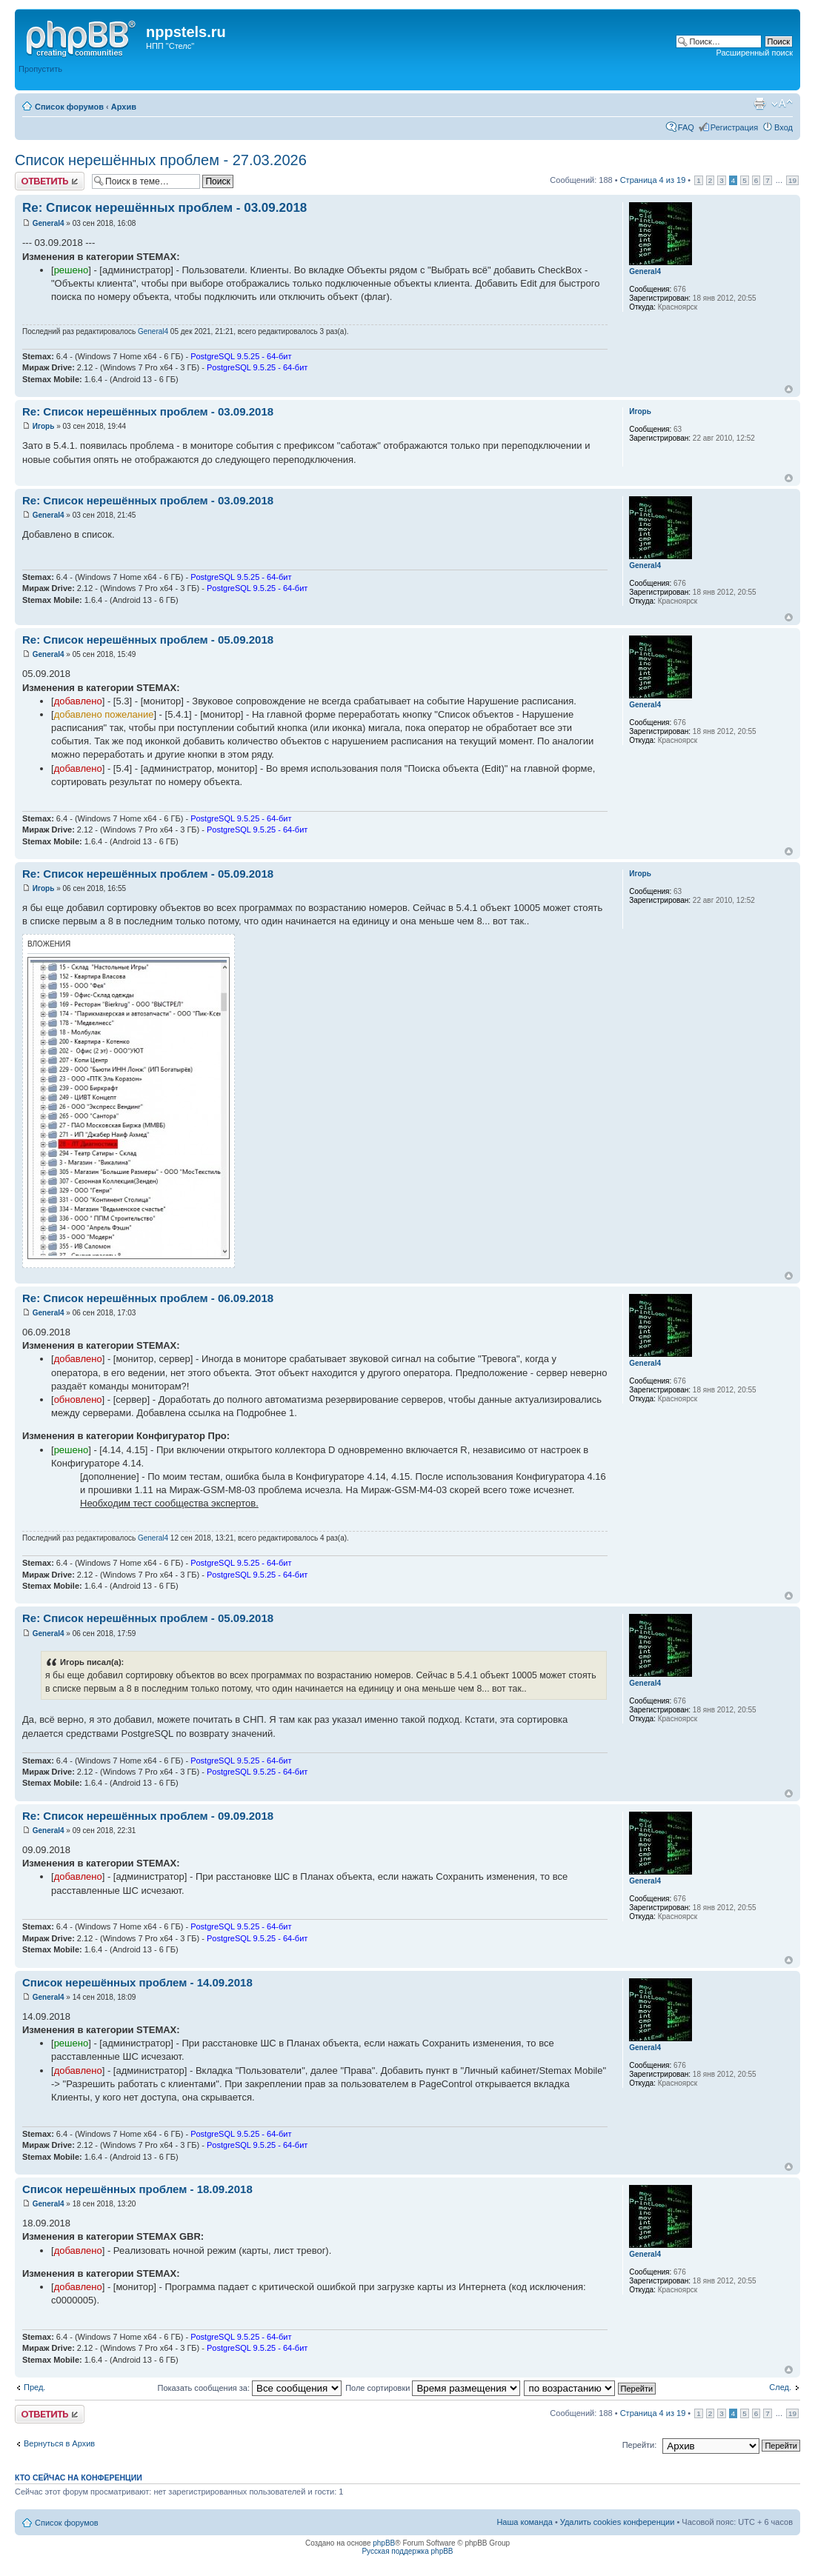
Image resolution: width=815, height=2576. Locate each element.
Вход (783, 127)
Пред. (34, 2387)
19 (792, 180)
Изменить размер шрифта (782, 103)
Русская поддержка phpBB (407, 2551)
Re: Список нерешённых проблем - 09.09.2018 (147, 1815)
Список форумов (69, 106)
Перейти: (639, 2444)
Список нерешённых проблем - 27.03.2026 (161, 160)
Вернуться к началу (789, 389)
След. (780, 2387)
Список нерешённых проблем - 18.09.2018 (137, 2189)
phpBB (384, 2543)
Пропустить (40, 68)
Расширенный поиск (754, 52)
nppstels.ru (186, 32)
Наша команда (524, 2521)
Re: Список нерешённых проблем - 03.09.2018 (164, 208)
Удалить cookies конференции (617, 2521)
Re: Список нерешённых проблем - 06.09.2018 (147, 1298)
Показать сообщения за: (250, 2387)
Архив (123, 106)
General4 (48, 223)
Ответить (49, 181)
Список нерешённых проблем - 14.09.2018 (137, 1982)
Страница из (653, 180)
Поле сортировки (432, 2387)
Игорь (44, 426)
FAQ (686, 127)
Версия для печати (759, 103)
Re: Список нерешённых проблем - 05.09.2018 (147, 639)
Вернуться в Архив (59, 2443)
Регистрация (734, 127)
